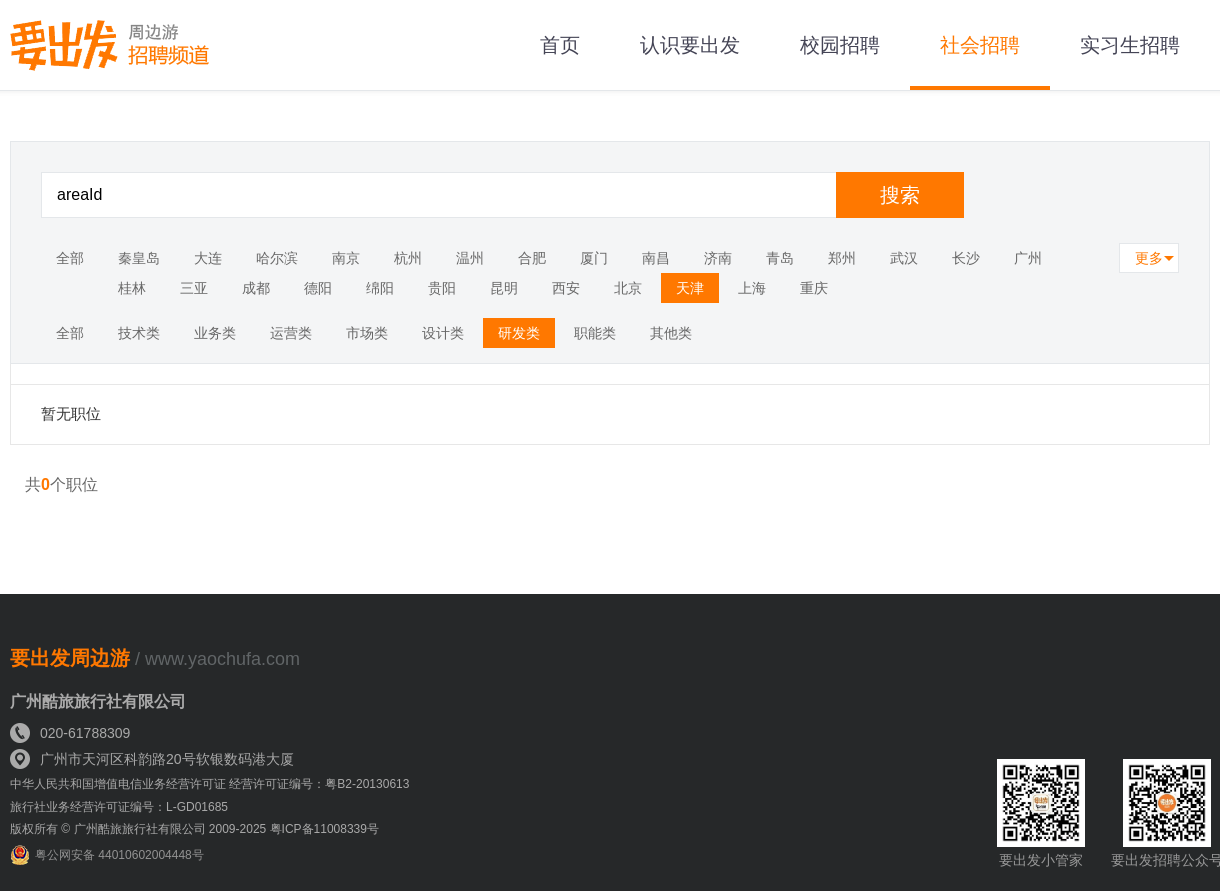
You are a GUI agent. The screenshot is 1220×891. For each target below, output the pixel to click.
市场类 (367, 333)
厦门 (594, 258)
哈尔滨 (277, 258)
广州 (1028, 258)
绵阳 (380, 288)
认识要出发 (690, 45)
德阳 (318, 288)
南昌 (656, 258)
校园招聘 (840, 45)
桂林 (132, 288)
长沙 (966, 258)
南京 (346, 258)
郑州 (842, 258)
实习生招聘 (1130, 45)
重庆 (814, 288)
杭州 (408, 258)
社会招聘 (980, 45)
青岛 (780, 258)
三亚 (194, 288)
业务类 (215, 333)
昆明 (504, 288)
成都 (256, 288)
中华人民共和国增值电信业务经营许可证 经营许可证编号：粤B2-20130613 (209, 784)
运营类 (291, 333)
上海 (752, 288)
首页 (560, 45)
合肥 (532, 258)
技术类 (139, 333)
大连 (208, 258)
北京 (628, 288)
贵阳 (442, 288)
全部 (70, 258)
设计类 (443, 333)
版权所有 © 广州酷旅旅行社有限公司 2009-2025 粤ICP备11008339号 (194, 829)
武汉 (904, 258)
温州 (470, 258)
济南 (718, 258)
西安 (566, 288)
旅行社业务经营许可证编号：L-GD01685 (119, 807)
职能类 (595, 333)
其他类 (671, 333)
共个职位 (61, 484)
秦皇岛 (139, 258)
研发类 (519, 333)
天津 (690, 288)
